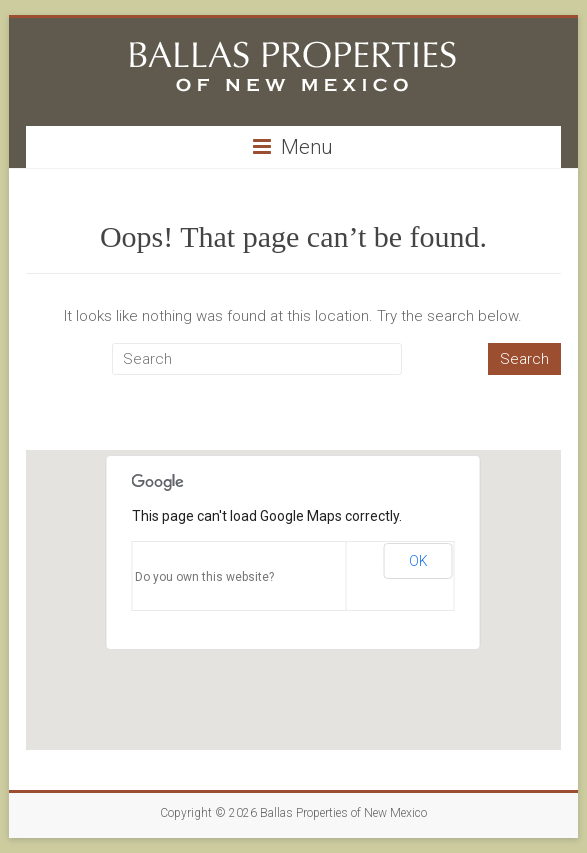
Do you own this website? (204, 577)
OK (418, 561)
